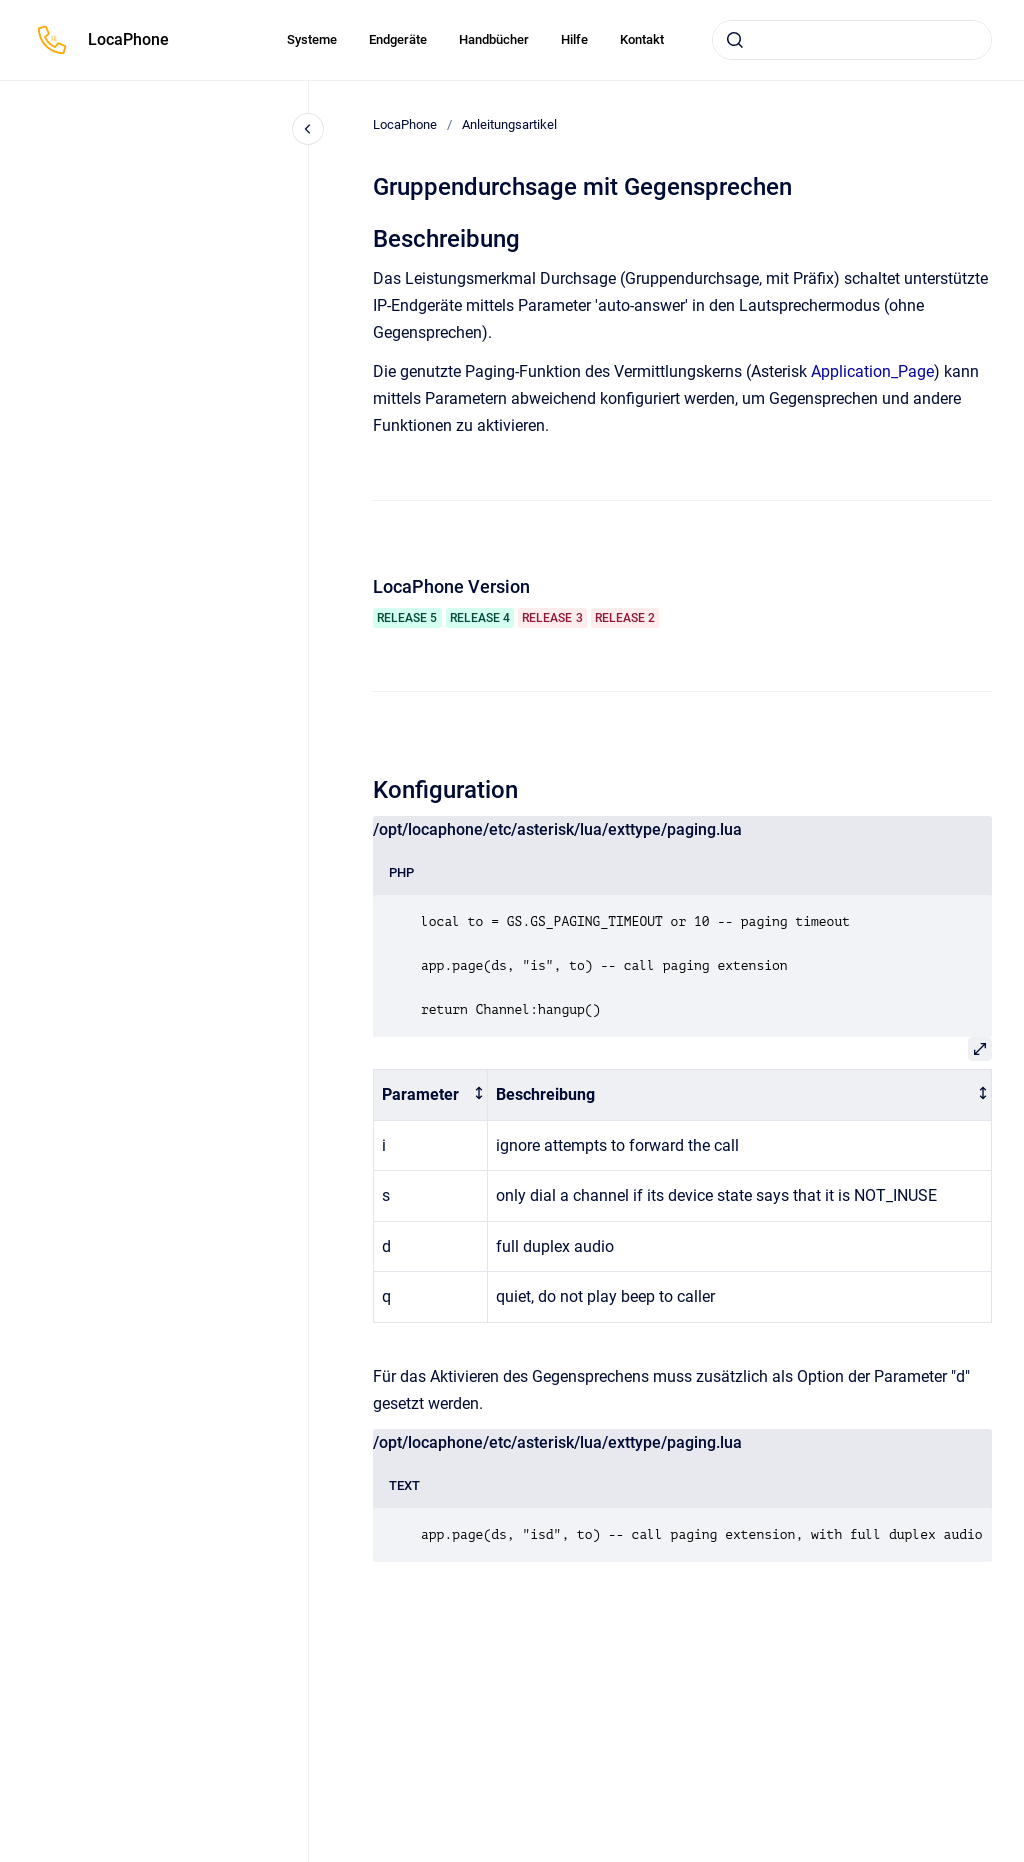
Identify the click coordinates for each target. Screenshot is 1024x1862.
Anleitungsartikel (509, 124)
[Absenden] (735, 40)
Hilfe (574, 39)
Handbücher (494, 39)
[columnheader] (431, 1094)
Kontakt (642, 39)
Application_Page (872, 371)
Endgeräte (398, 39)
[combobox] (852, 40)
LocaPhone (128, 39)
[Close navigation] (308, 129)
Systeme (312, 39)
